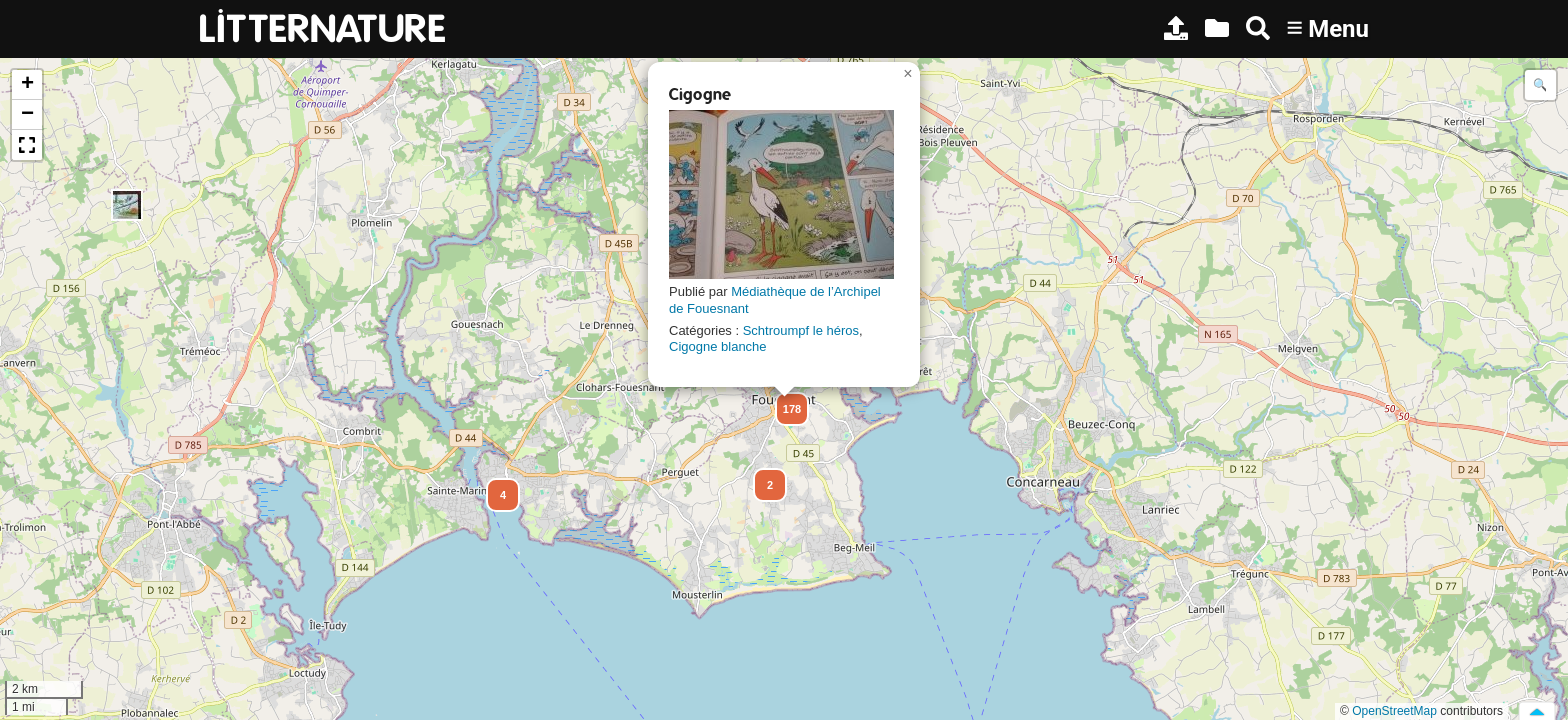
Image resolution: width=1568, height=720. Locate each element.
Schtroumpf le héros (801, 330)
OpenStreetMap (1394, 711)
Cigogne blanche (718, 346)
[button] (127, 205)
